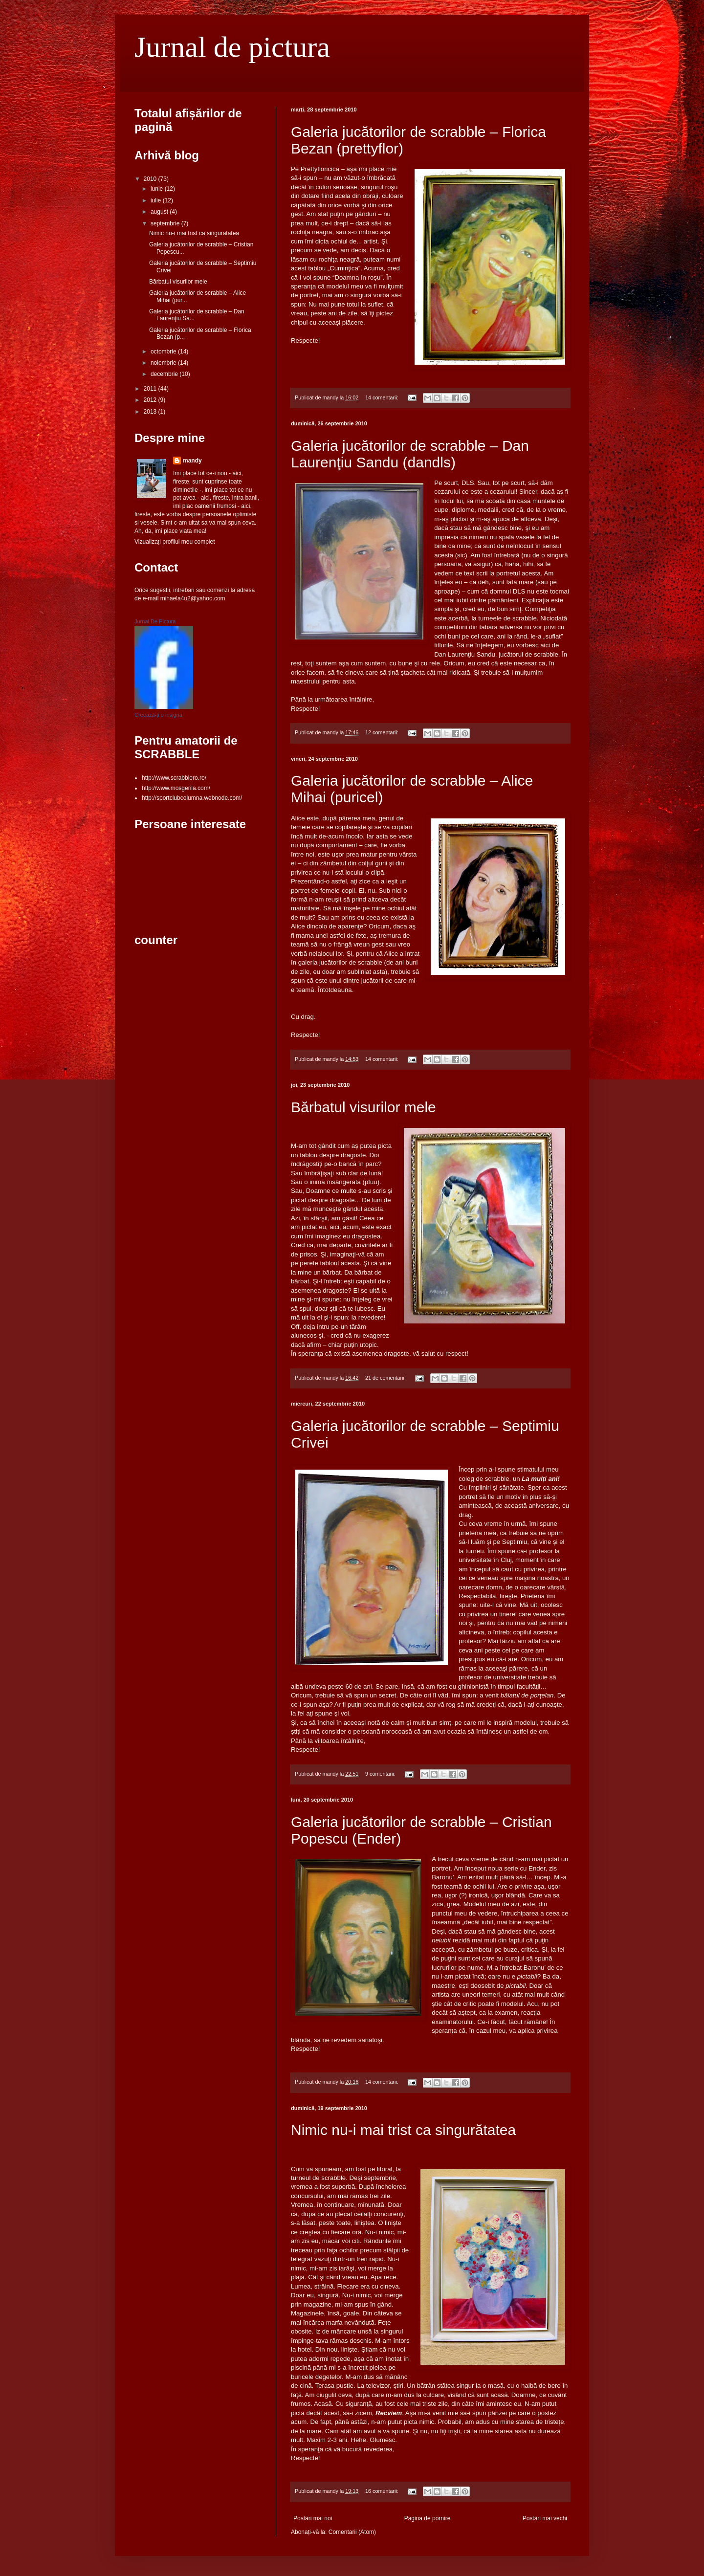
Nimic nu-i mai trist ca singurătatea (403, 2130)
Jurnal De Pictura (155, 621)
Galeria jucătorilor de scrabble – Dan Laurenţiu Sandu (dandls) (410, 454)
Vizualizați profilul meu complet (174, 541)
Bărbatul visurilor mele (363, 1107)
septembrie (166, 223)
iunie (158, 188)
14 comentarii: (382, 397)
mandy (192, 460)
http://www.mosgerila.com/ (176, 788)
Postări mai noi (312, 2518)
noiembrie (164, 362)
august (160, 211)
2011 (151, 388)
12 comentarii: (382, 732)
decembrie (165, 374)
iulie (157, 200)
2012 (151, 399)
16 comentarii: (382, 2491)
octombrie (164, 351)
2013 (151, 411)
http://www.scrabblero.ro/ (174, 777)
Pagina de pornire (427, 2518)
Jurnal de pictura (232, 47)
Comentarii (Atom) (352, 2532)
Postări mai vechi (545, 2518)
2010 (151, 179)
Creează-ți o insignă (158, 715)
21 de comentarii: (386, 1378)
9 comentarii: (381, 1774)
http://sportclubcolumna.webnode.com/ (192, 797)
